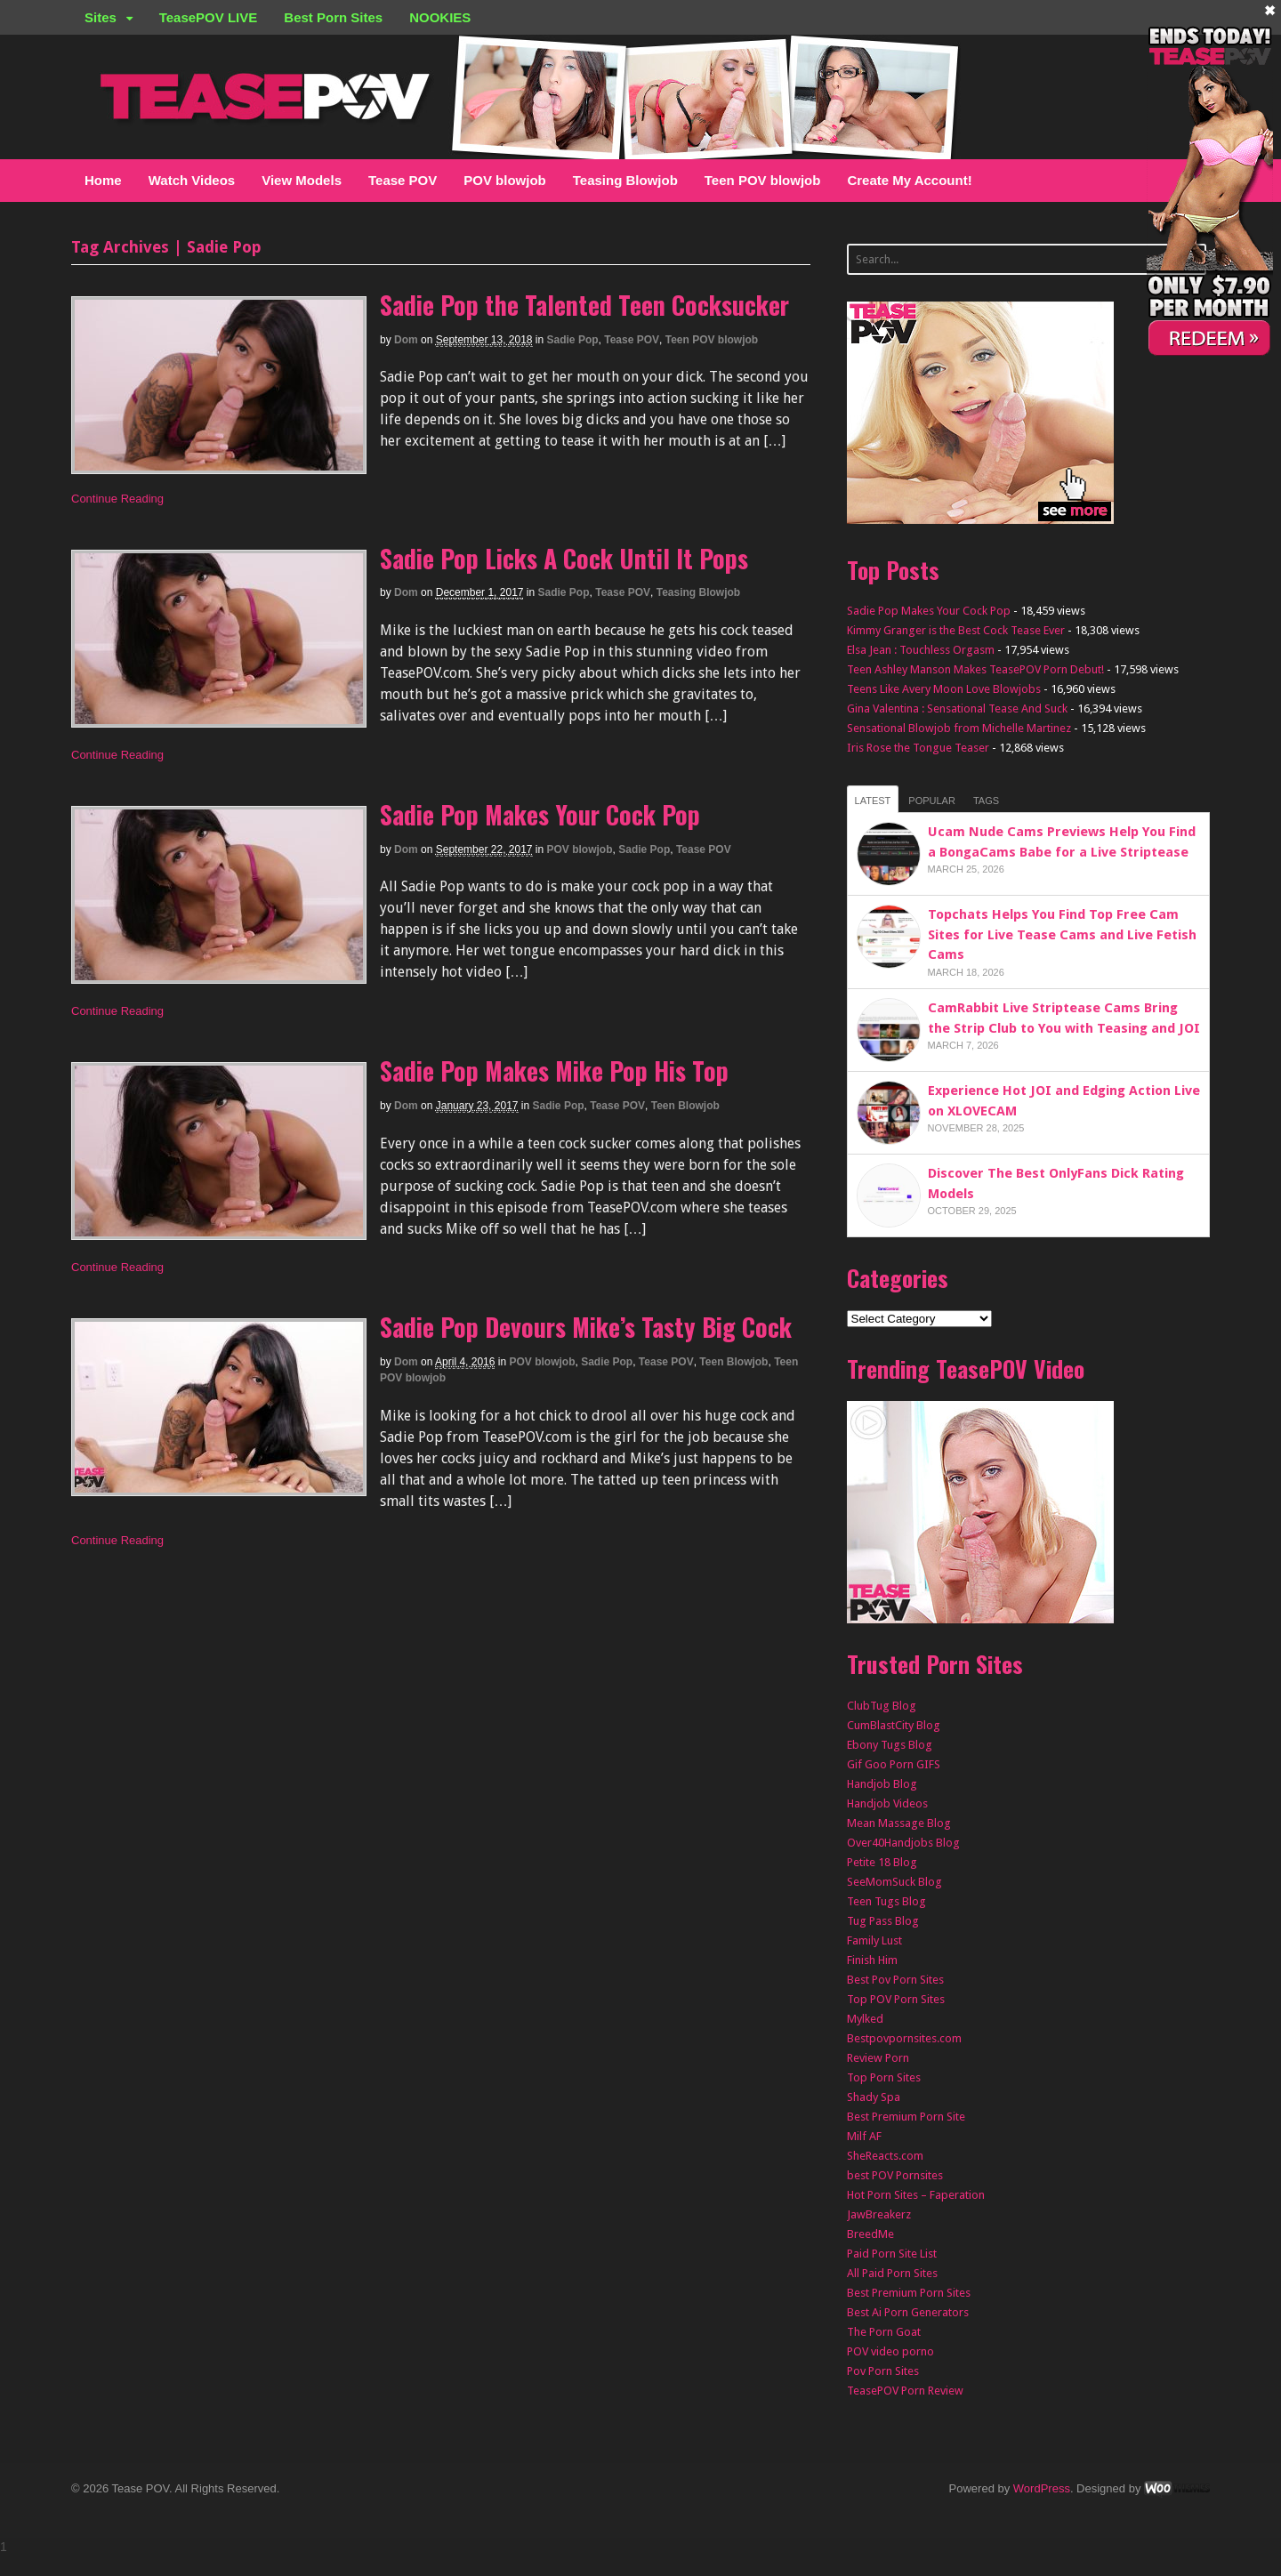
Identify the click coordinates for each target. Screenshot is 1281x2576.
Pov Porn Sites (883, 2371)
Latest (873, 800)
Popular (931, 800)
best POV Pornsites (895, 2175)
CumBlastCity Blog (893, 1725)
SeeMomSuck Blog (894, 1881)
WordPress (1041, 2488)
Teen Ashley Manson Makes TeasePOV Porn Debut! (975, 669)
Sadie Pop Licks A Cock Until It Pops (564, 558)
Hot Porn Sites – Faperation (916, 2195)
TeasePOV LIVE (208, 17)
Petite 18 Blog (882, 1862)
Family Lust (874, 1940)
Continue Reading (117, 498)
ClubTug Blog (881, 1705)
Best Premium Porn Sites (909, 2292)
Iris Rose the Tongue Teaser (918, 747)
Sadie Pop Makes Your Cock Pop (540, 814)
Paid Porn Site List (892, 2253)
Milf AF (864, 2136)
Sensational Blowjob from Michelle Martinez (959, 728)
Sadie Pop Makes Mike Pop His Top (554, 1070)
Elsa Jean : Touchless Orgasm (921, 649)
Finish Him (872, 1960)
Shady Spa (873, 2097)
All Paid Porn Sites (892, 2273)
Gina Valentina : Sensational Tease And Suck (957, 708)
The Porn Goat (884, 2332)
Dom (406, 340)
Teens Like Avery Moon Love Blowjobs (944, 689)
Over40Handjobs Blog (903, 1842)
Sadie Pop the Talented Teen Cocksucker (584, 304)
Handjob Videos (887, 1803)
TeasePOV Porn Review (905, 2390)
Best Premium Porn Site (906, 2116)
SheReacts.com (885, 2155)
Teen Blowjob (685, 1105)
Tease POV (402, 180)
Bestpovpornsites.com (904, 2038)
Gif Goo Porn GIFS (893, 1764)
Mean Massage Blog (899, 1823)
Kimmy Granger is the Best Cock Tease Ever (956, 630)
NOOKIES (440, 17)
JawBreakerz (879, 2214)
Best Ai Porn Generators (908, 2312)
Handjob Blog (882, 1784)
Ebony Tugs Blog (889, 1744)
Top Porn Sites (884, 2077)
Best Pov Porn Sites (895, 1979)
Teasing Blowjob (625, 180)
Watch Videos (192, 180)
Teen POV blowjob (763, 180)
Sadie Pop (573, 340)
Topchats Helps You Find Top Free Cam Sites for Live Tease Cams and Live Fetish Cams (1062, 934)
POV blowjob (504, 180)
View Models (302, 180)
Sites (101, 17)
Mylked (865, 2018)
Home (103, 180)
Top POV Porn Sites (896, 1999)
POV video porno (890, 2351)
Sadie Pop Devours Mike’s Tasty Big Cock (586, 1326)
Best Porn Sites (333, 17)
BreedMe (870, 2234)
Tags (986, 800)
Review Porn (878, 2058)
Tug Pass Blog (883, 1921)
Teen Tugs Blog (886, 1901)
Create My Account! (909, 180)
